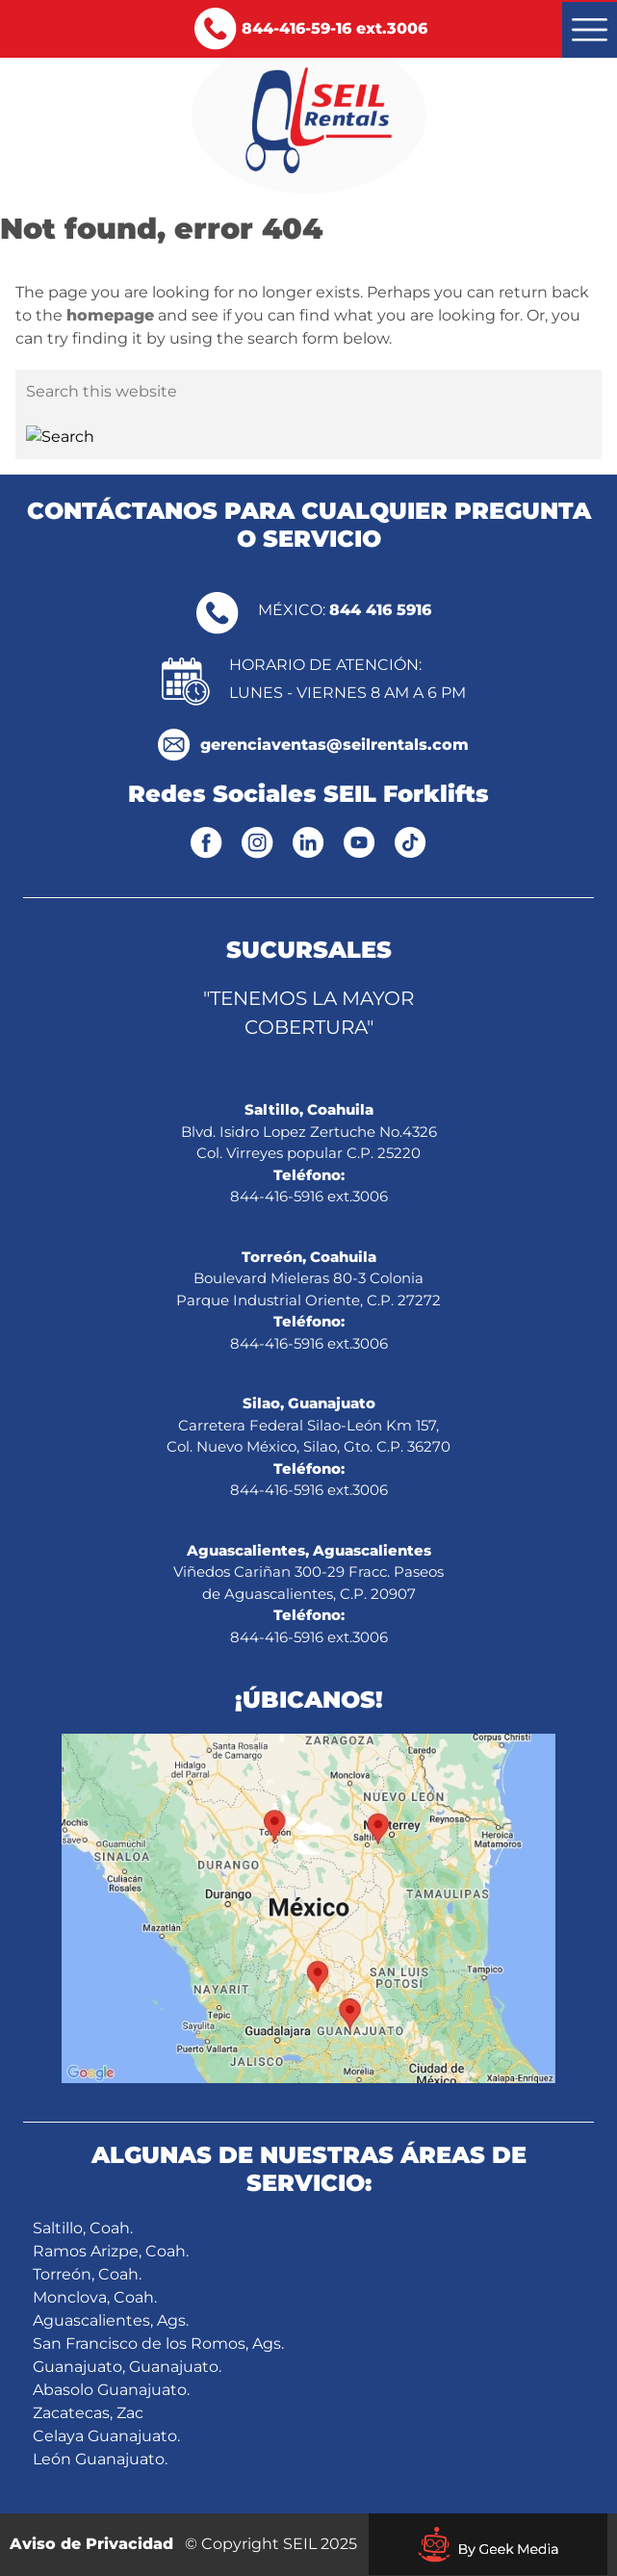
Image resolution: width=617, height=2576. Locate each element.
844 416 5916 (380, 610)
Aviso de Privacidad (91, 2544)
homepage (110, 315)
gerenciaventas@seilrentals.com (334, 744)
